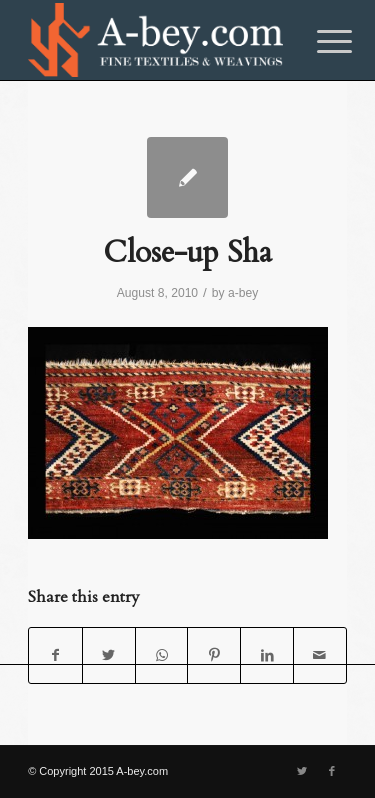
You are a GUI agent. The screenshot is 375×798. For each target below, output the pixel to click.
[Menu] (319, 42)
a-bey (243, 293)
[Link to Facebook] (332, 771)
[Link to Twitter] (302, 771)
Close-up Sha (187, 252)
